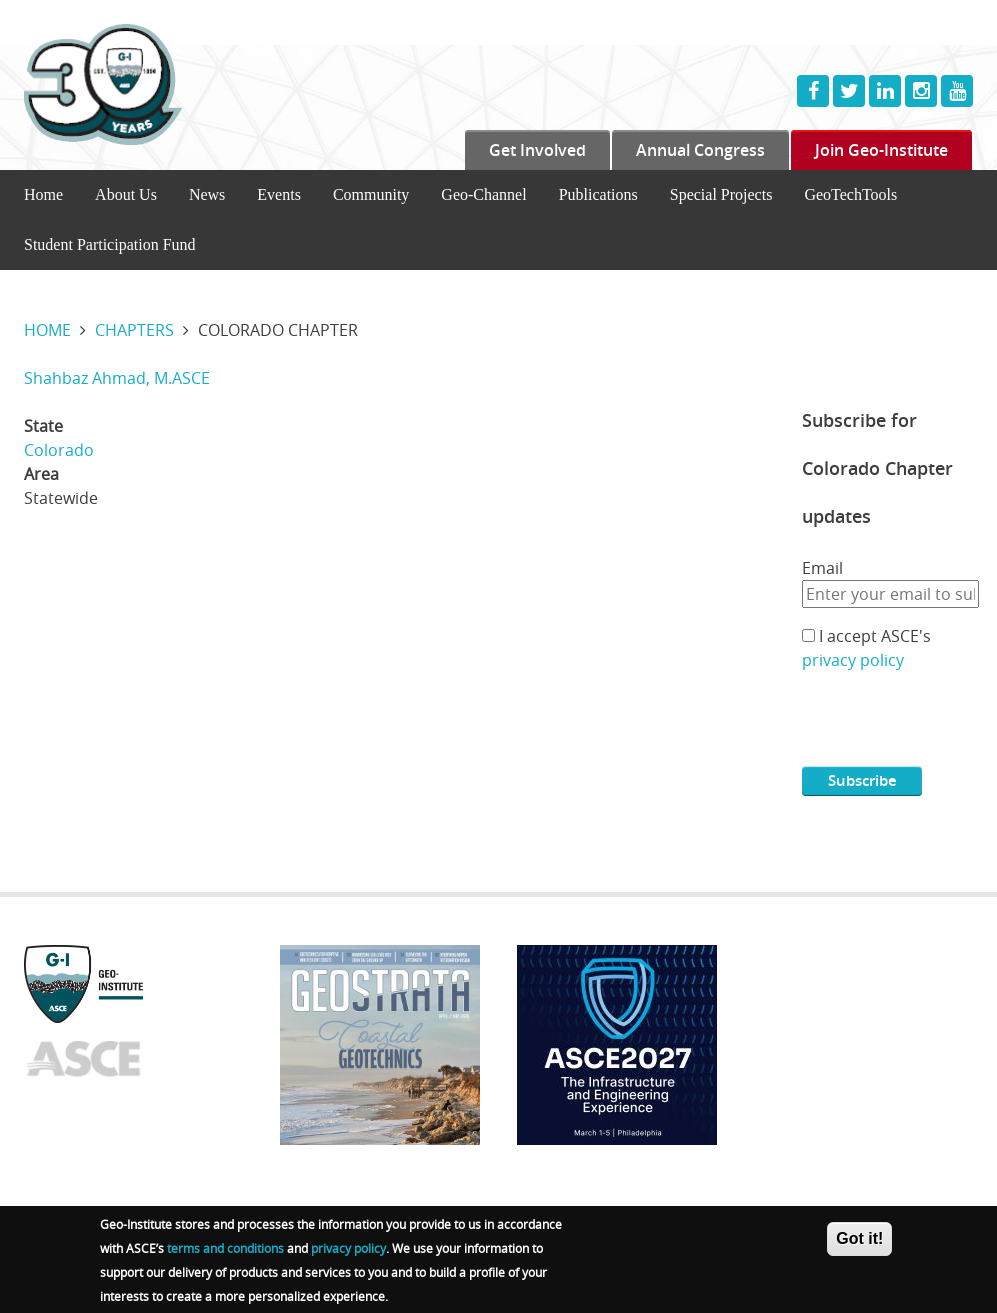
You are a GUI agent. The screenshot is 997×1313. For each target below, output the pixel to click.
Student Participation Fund (110, 244)
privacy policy (853, 660)
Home (43, 194)
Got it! (859, 1238)
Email (822, 568)
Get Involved (537, 150)
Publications (598, 194)
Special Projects (721, 194)
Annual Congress (700, 150)
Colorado (59, 450)
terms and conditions (225, 1248)
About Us (126, 194)
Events (279, 194)
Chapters (134, 330)
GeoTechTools (850, 194)
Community (371, 194)
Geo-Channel (483, 194)
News (207, 194)
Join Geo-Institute (881, 150)
